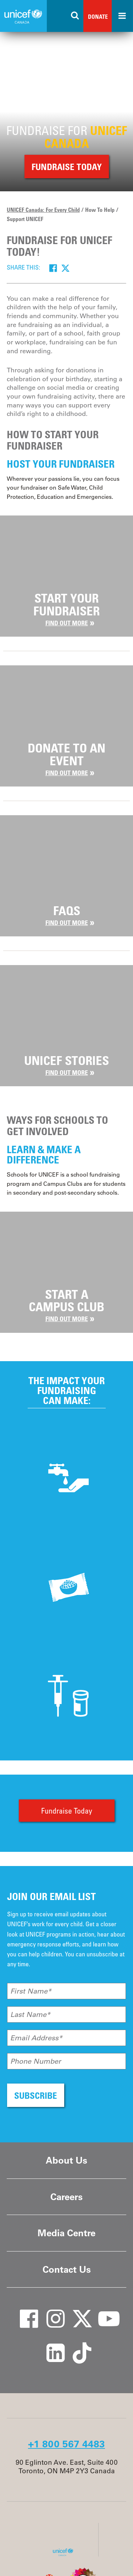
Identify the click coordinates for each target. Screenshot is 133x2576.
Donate (98, 16)
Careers (66, 2197)
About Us (66, 2160)
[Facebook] (53, 268)
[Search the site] (75, 16)
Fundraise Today (66, 1810)
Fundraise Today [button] (67, 166)
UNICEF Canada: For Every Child (43, 209)
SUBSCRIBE (35, 2095)
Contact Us (67, 2269)
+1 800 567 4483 (66, 2444)
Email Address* (36, 2038)
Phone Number (35, 2061)
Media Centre (66, 2233)
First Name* (30, 1991)
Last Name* (30, 2014)
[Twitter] (65, 268)
